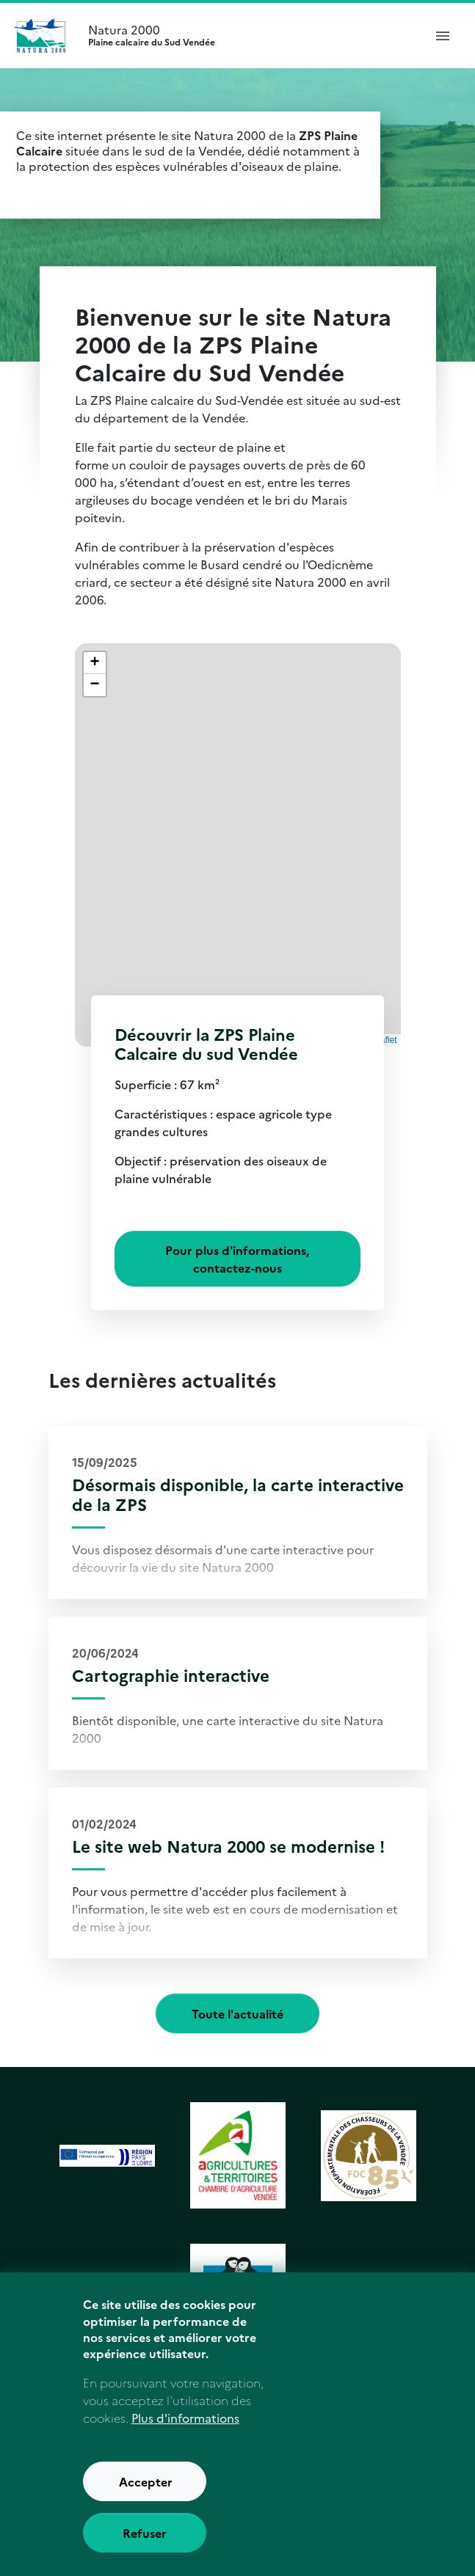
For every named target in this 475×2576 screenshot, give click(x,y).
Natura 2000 (249, 35)
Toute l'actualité (237, 2013)
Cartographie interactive (170, 1675)
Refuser (145, 2555)
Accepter (146, 2503)
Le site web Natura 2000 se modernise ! (228, 1845)
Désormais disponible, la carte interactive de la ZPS (238, 1494)
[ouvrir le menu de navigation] (442, 35)
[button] (95, 663)
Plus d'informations (185, 2440)
